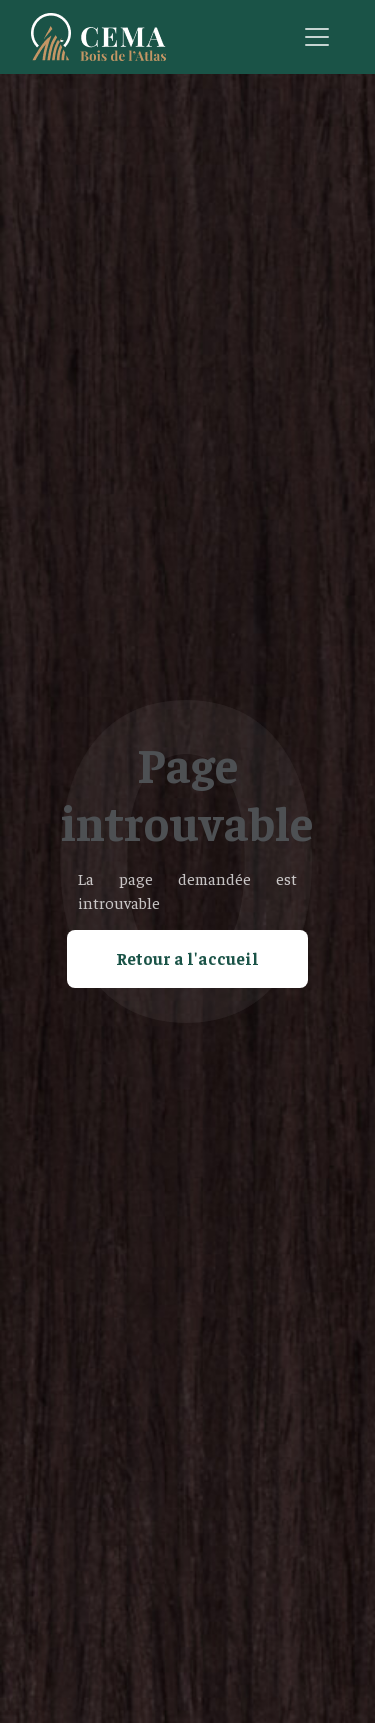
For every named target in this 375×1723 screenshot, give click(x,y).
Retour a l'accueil (187, 958)
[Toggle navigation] (317, 37)
